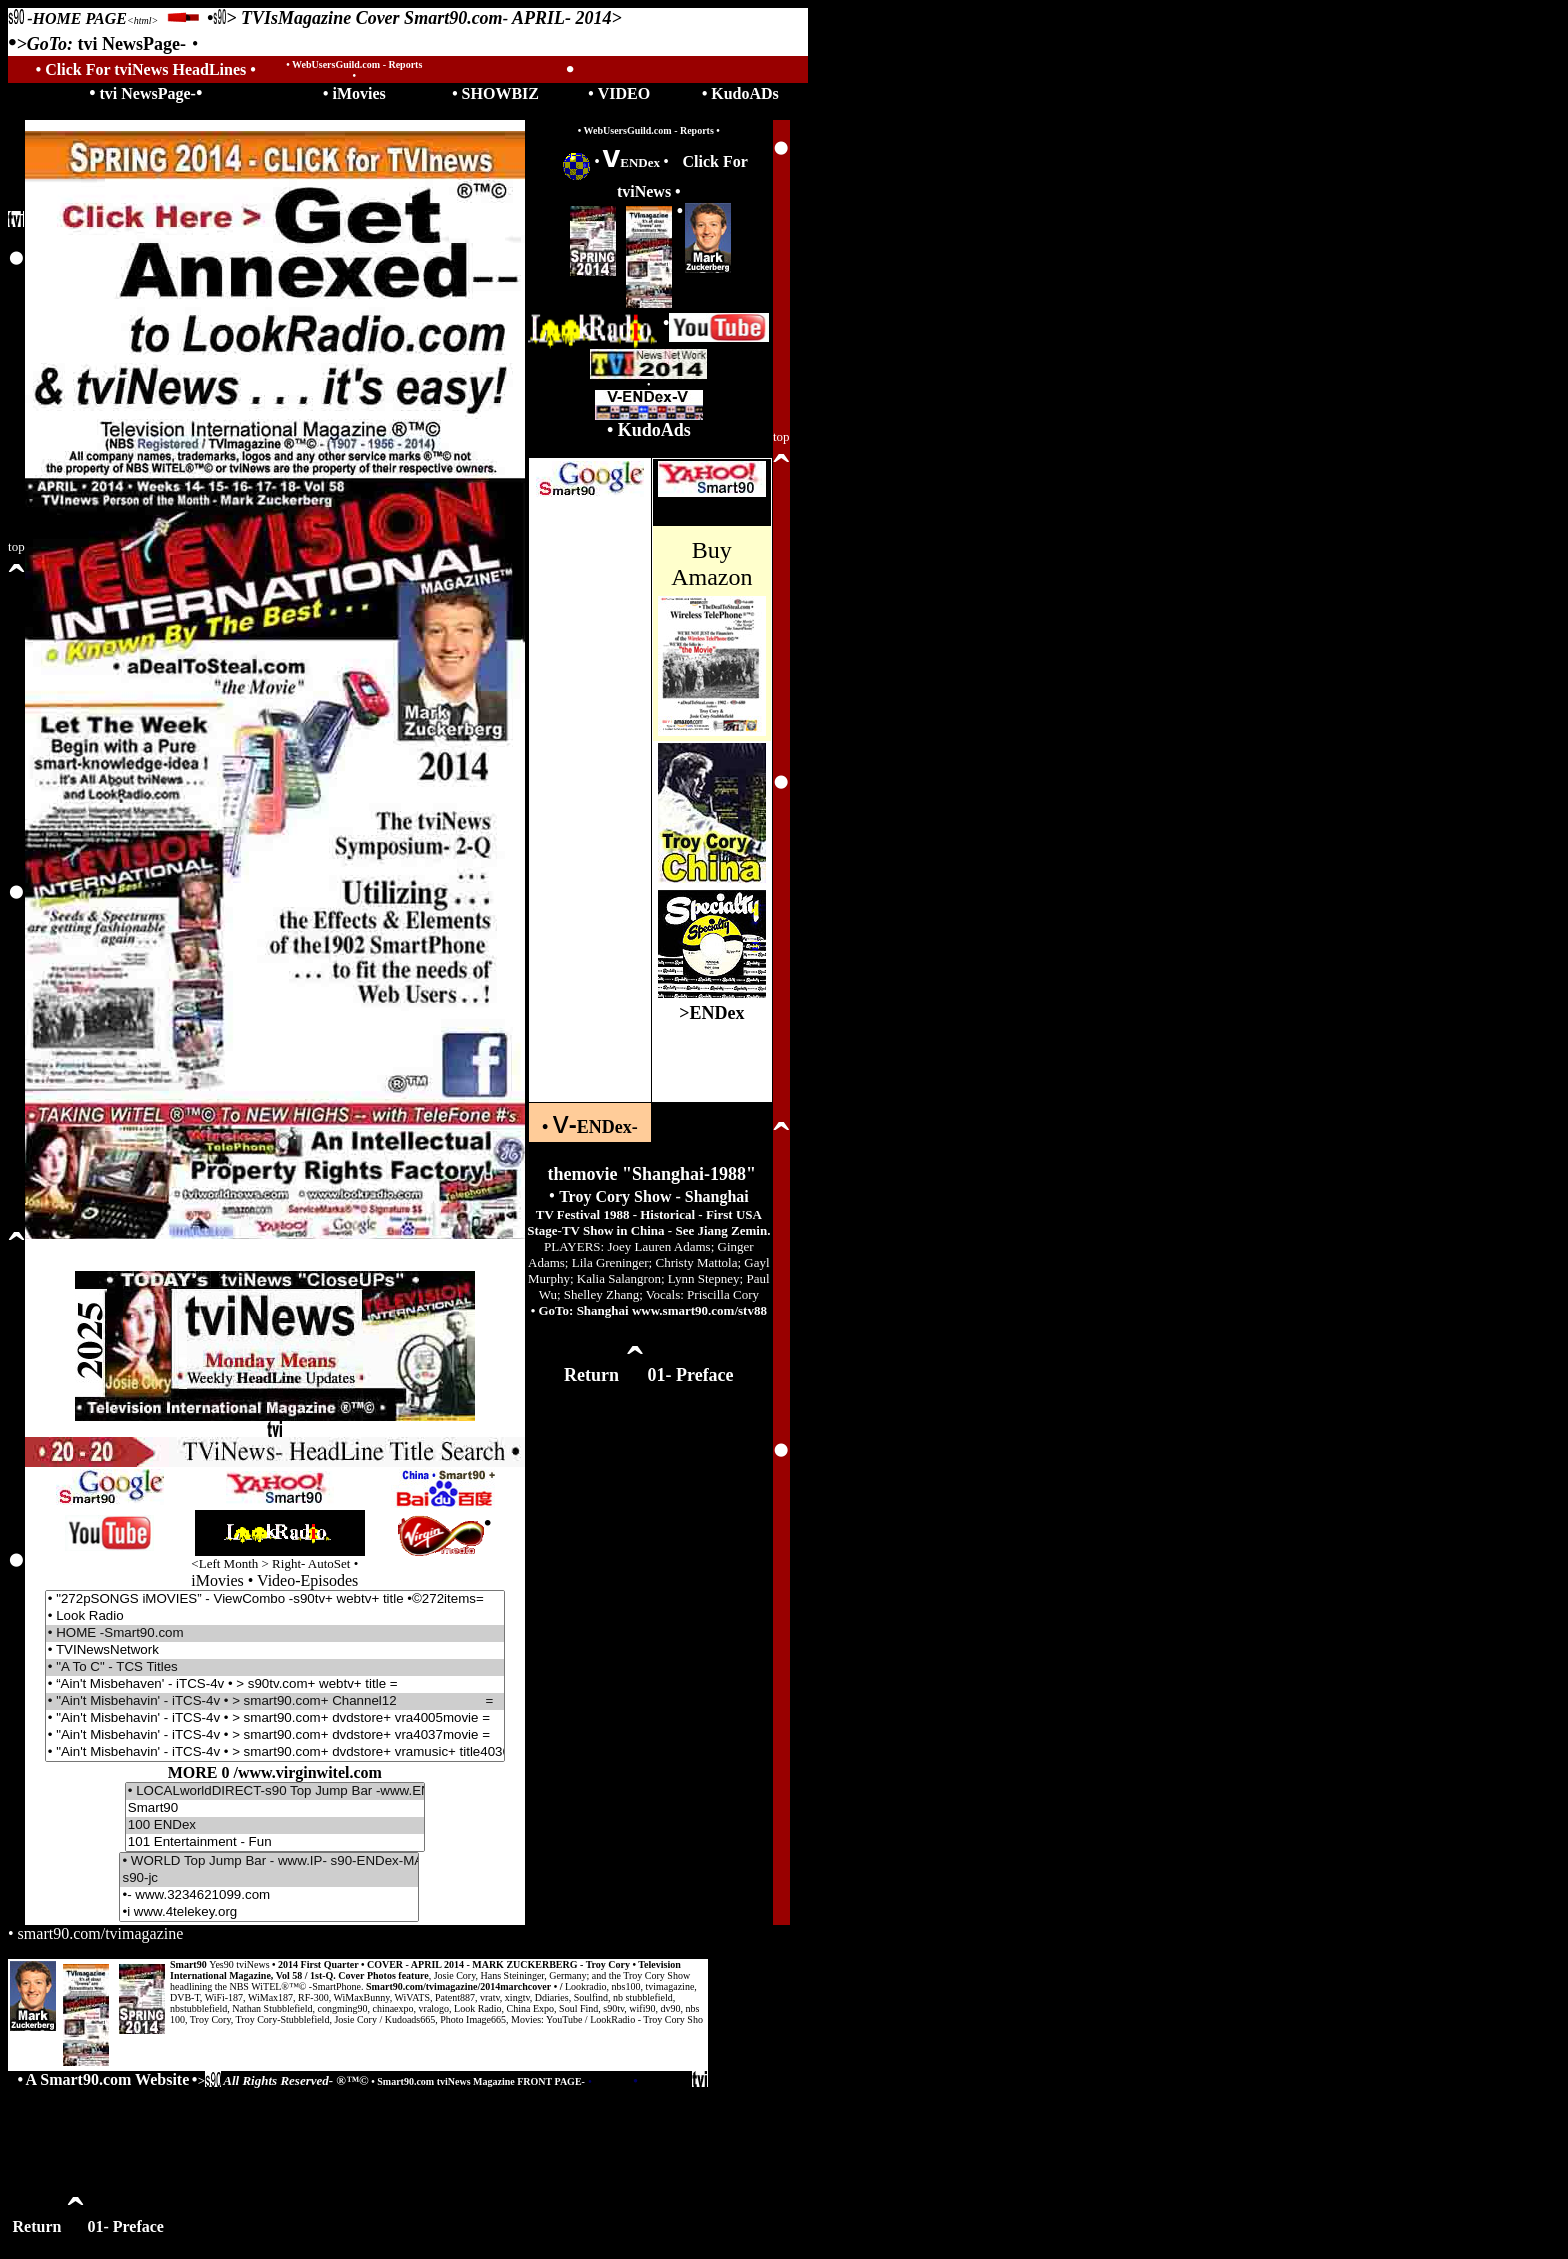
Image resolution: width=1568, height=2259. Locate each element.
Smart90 (275, 1808)
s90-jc (269, 1878)
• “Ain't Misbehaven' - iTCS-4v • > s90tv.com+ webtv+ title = (275, 1684)
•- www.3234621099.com (269, 1895)
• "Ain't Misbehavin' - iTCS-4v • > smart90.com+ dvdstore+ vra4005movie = (275, 1718)
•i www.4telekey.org (269, 1912)
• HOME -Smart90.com (275, 1633)
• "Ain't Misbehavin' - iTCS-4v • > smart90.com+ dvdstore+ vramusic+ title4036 (275, 1752)
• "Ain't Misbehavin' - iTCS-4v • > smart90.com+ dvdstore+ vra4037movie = (275, 1735)
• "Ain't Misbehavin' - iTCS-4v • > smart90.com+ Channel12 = (275, 1701)
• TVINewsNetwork (275, 1650)
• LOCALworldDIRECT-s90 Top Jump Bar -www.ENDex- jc (275, 1791)
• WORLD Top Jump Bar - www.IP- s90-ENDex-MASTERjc (269, 1861)
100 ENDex (275, 1825)
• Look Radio (275, 1616)
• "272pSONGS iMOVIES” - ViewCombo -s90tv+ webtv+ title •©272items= (275, 1599)
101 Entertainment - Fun (275, 1842)
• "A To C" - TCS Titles (275, 1667)
